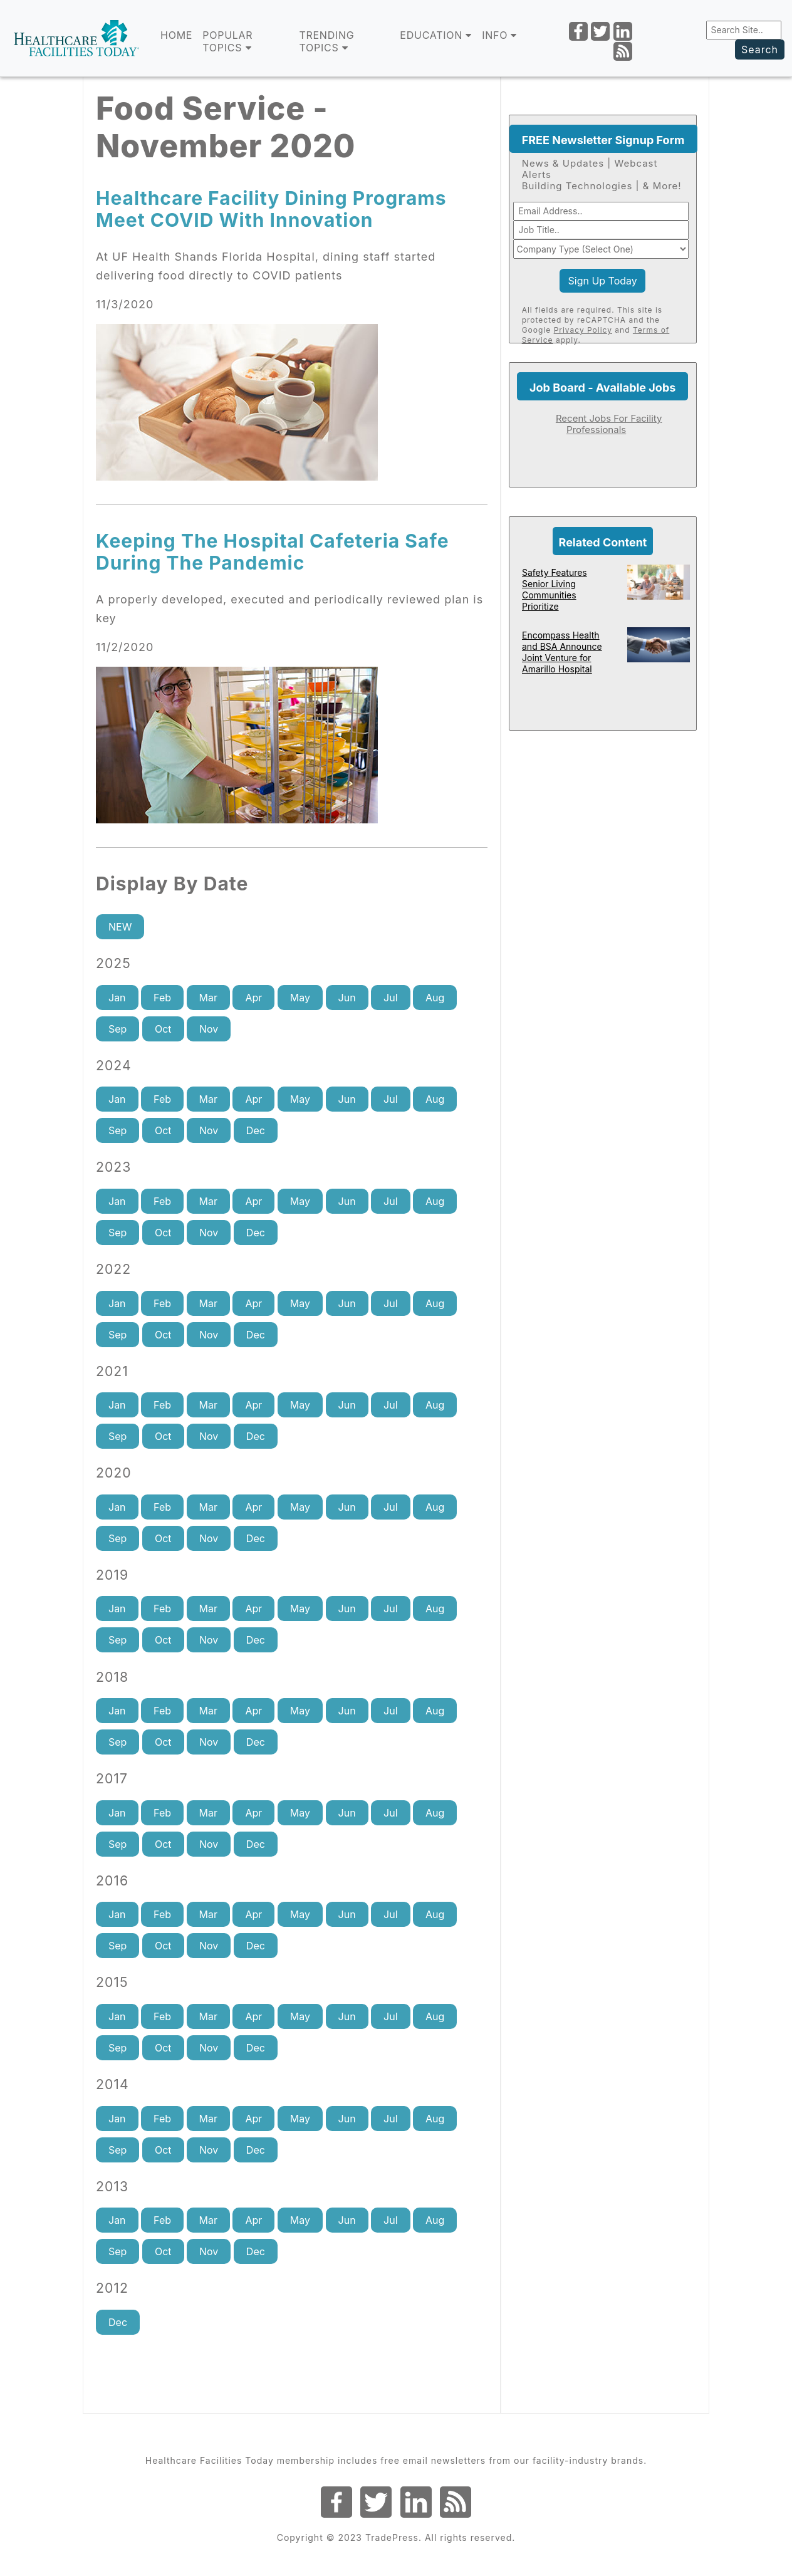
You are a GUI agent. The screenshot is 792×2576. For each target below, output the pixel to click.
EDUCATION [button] (436, 35)
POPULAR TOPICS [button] (227, 41)
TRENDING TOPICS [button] (326, 41)
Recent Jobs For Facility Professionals (609, 423)
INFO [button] (499, 35)
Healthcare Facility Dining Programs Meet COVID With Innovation (271, 209)
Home (176, 35)
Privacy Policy (583, 330)
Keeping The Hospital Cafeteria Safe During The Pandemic (272, 551)
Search (759, 49)
